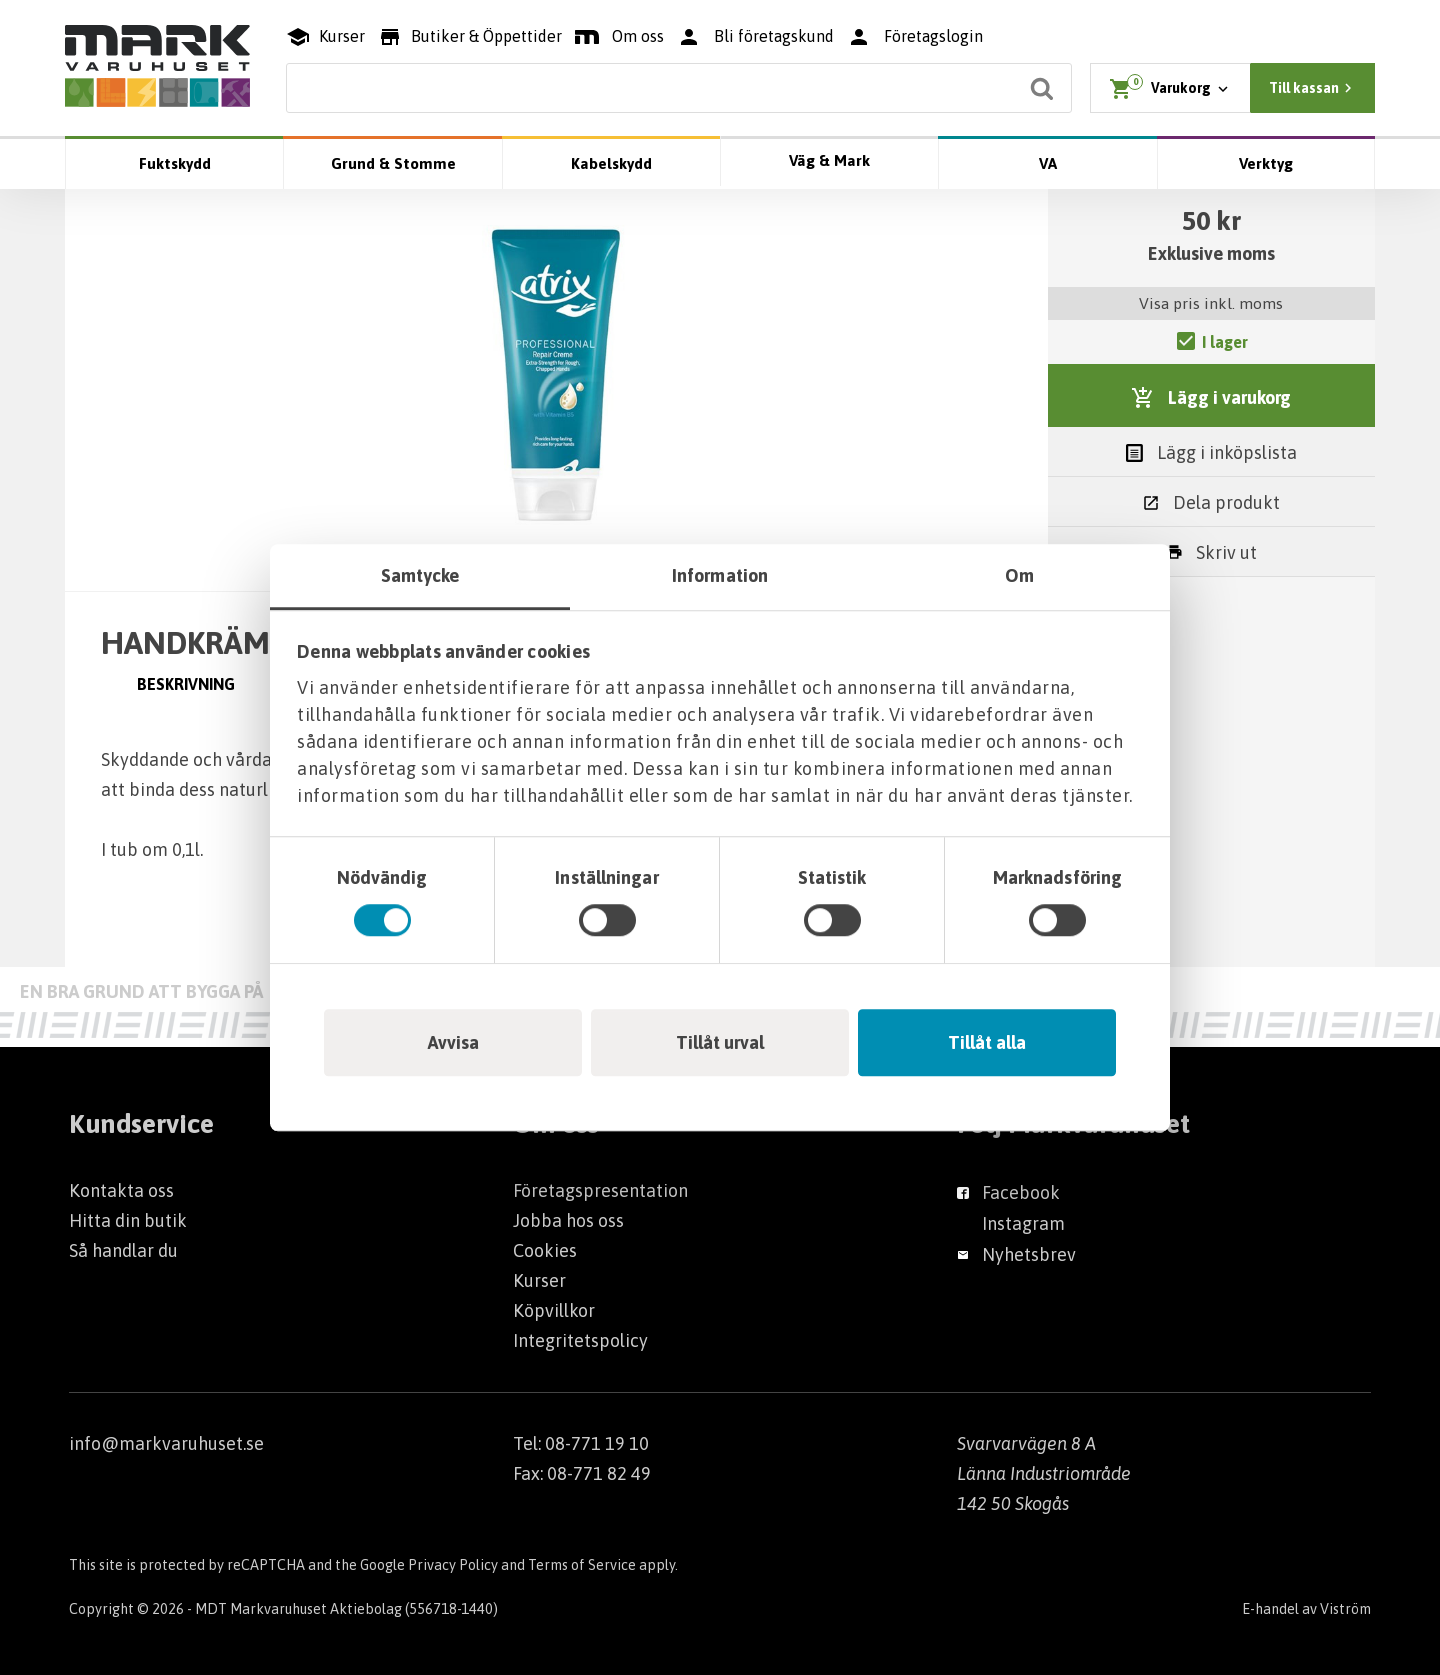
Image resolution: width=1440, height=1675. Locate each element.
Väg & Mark (829, 160)
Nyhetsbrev (1029, 1254)
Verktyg (1266, 163)
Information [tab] (720, 575)
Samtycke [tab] (420, 575)
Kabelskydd (611, 163)
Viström (1345, 1609)
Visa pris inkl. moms (1211, 303)
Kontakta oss (121, 1190)
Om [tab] (1019, 575)
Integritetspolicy (580, 1340)
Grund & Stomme (393, 163)
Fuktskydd (175, 163)
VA (1048, 163)
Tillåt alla (987, 1042)
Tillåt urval (720, 1042)
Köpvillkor (554, 1310)
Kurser (539, 1280)
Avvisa (453, 1042)
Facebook (1021, 1192)
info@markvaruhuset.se (166, 1443)
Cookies (545, 1250)
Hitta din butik (128, 1220)
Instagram (1023, 1223)
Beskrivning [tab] (186, 684)
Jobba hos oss (568, 1220)
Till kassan (1313, 88)
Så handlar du (123, 1250)
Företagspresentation (600, 1190)
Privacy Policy (453, 1565)
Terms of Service (582, 1565)
